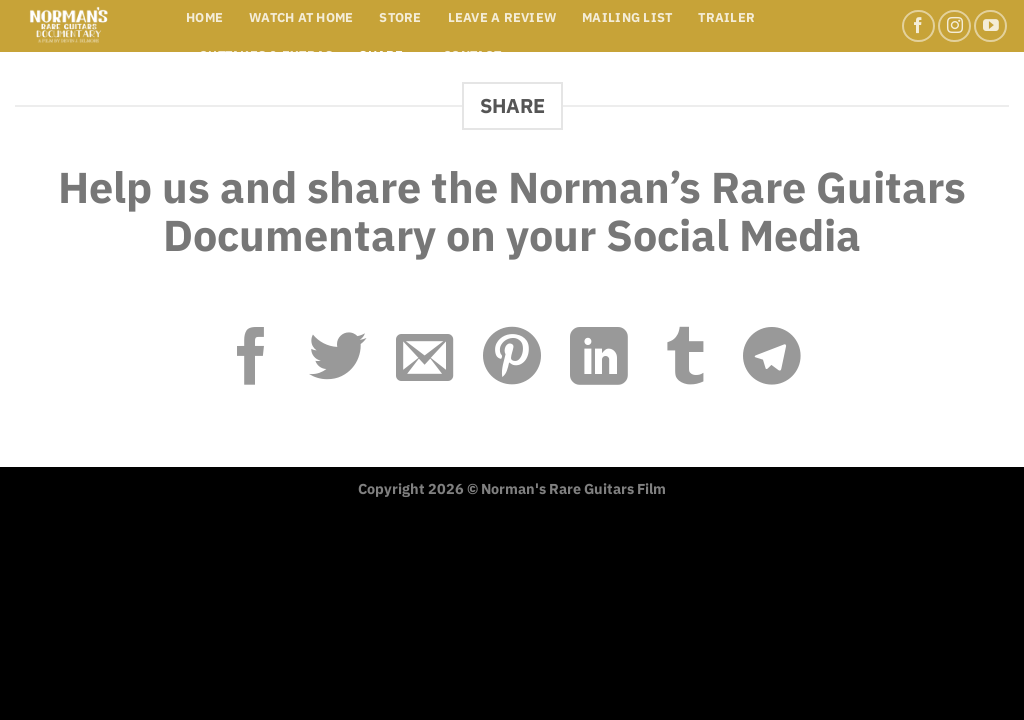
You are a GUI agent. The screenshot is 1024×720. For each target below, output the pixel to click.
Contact (472, 55)
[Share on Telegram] (772, 361)
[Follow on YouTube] (990, 26)
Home (204, 17)
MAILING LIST (627, 17)
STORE (400, 17)
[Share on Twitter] (338, 361)
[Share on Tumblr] (686, 361)
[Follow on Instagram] (954, 26)
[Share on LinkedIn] (599, 361)
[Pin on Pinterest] (512, 361)
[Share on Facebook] (252, 361)
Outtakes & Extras (266, 55)
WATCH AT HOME (301, 17)
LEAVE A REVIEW (502, 17)
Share (388, 55)
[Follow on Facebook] (918, 26)
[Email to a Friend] (425, 361)
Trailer (726, 17)
